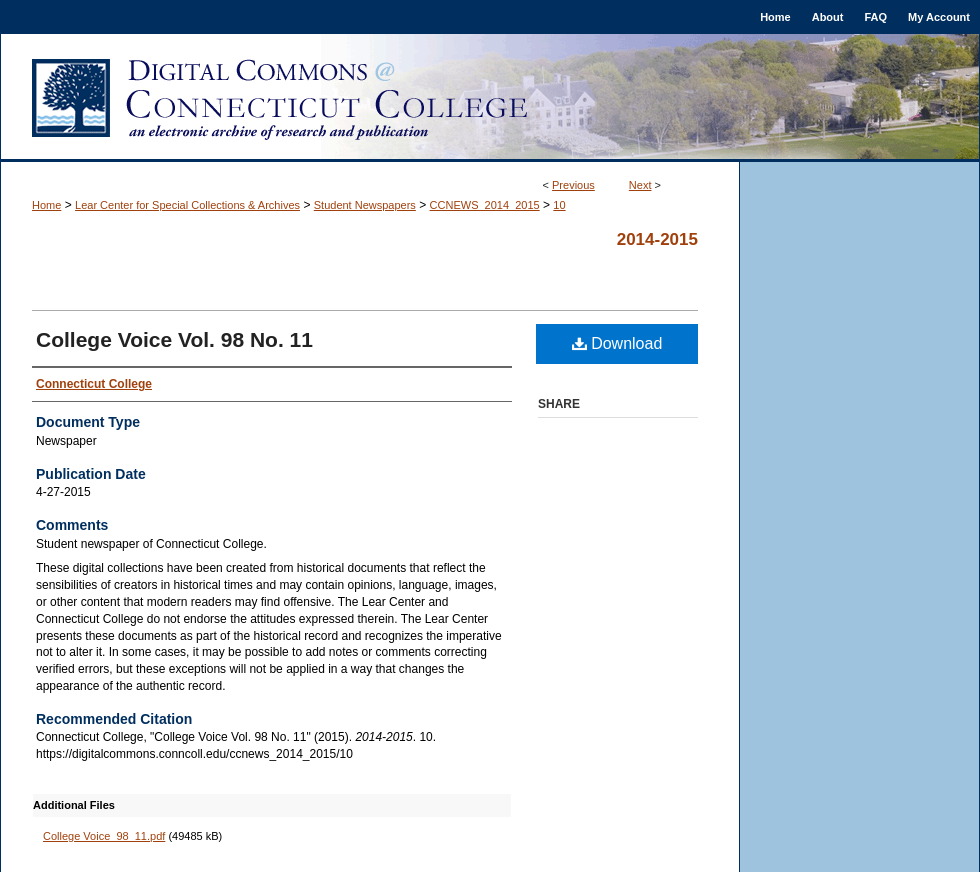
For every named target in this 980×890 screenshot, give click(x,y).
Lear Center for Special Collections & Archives (187, 205)
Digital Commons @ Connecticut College (490, 98)
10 (559, 205)
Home (46, 205)
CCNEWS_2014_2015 (485, 205)
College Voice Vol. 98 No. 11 (174, 339)
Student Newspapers (365, 205)
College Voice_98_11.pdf (104, 836)
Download (617, 343)
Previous (573, 185)
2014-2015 (657, 239)
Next (640, 185)
